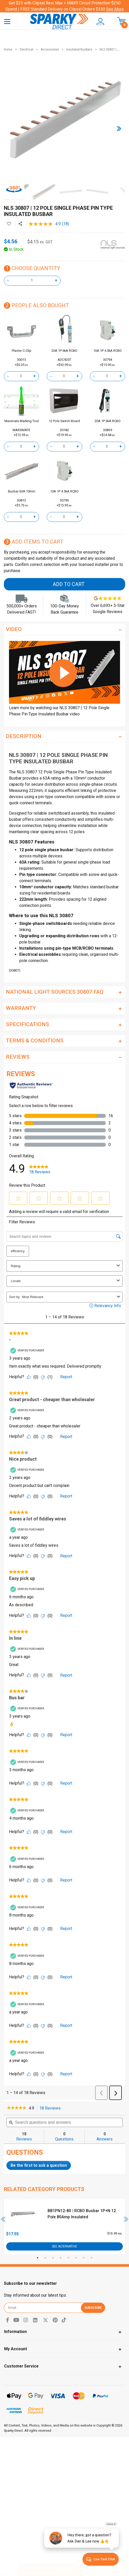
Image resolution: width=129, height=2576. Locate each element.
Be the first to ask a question (39, 2165)
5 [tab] (68, 2257)
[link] (16, 2108)
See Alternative (64, 2246)
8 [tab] (91, 2257)
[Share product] (20, 224)
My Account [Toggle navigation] (15, 2348)
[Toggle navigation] (7, 21)
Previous (3, 2219)
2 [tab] (45, 2257)
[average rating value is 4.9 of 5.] (45, 224)
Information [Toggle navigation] (15, 2331)
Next (126, 2219)
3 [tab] (53, 2257)
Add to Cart (69, 584)
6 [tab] (76, 2257)
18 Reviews (51, 2108)
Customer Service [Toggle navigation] (21, 2366)
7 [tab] (83, 2257)
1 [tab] (37, 2257)
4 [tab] (60, 2257)
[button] (100, 21)
